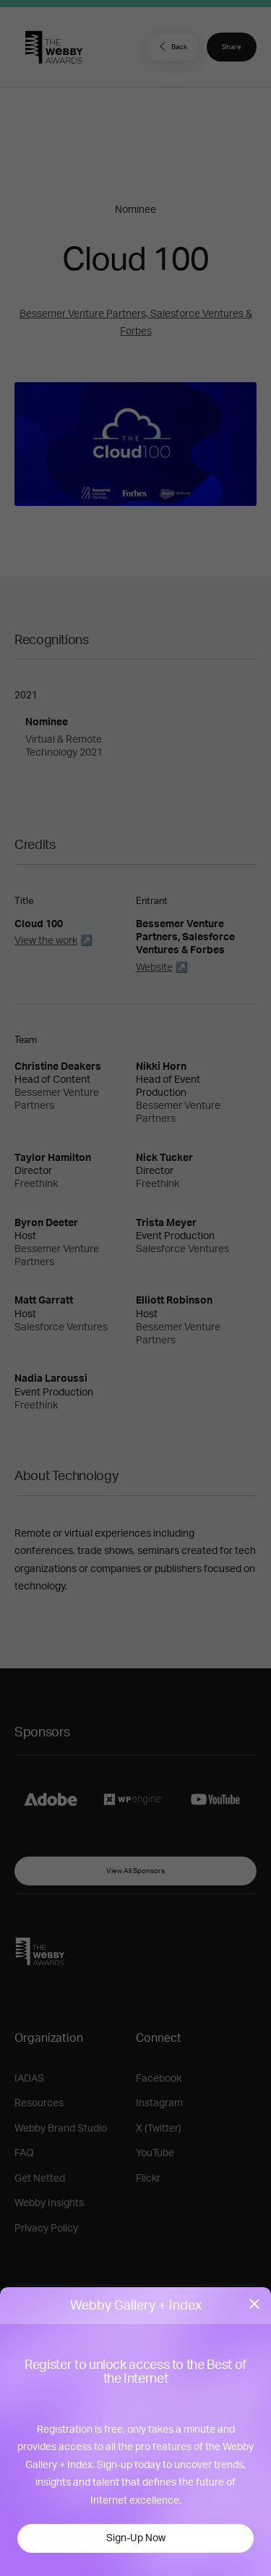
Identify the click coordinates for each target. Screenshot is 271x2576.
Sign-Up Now (135, 2538)
